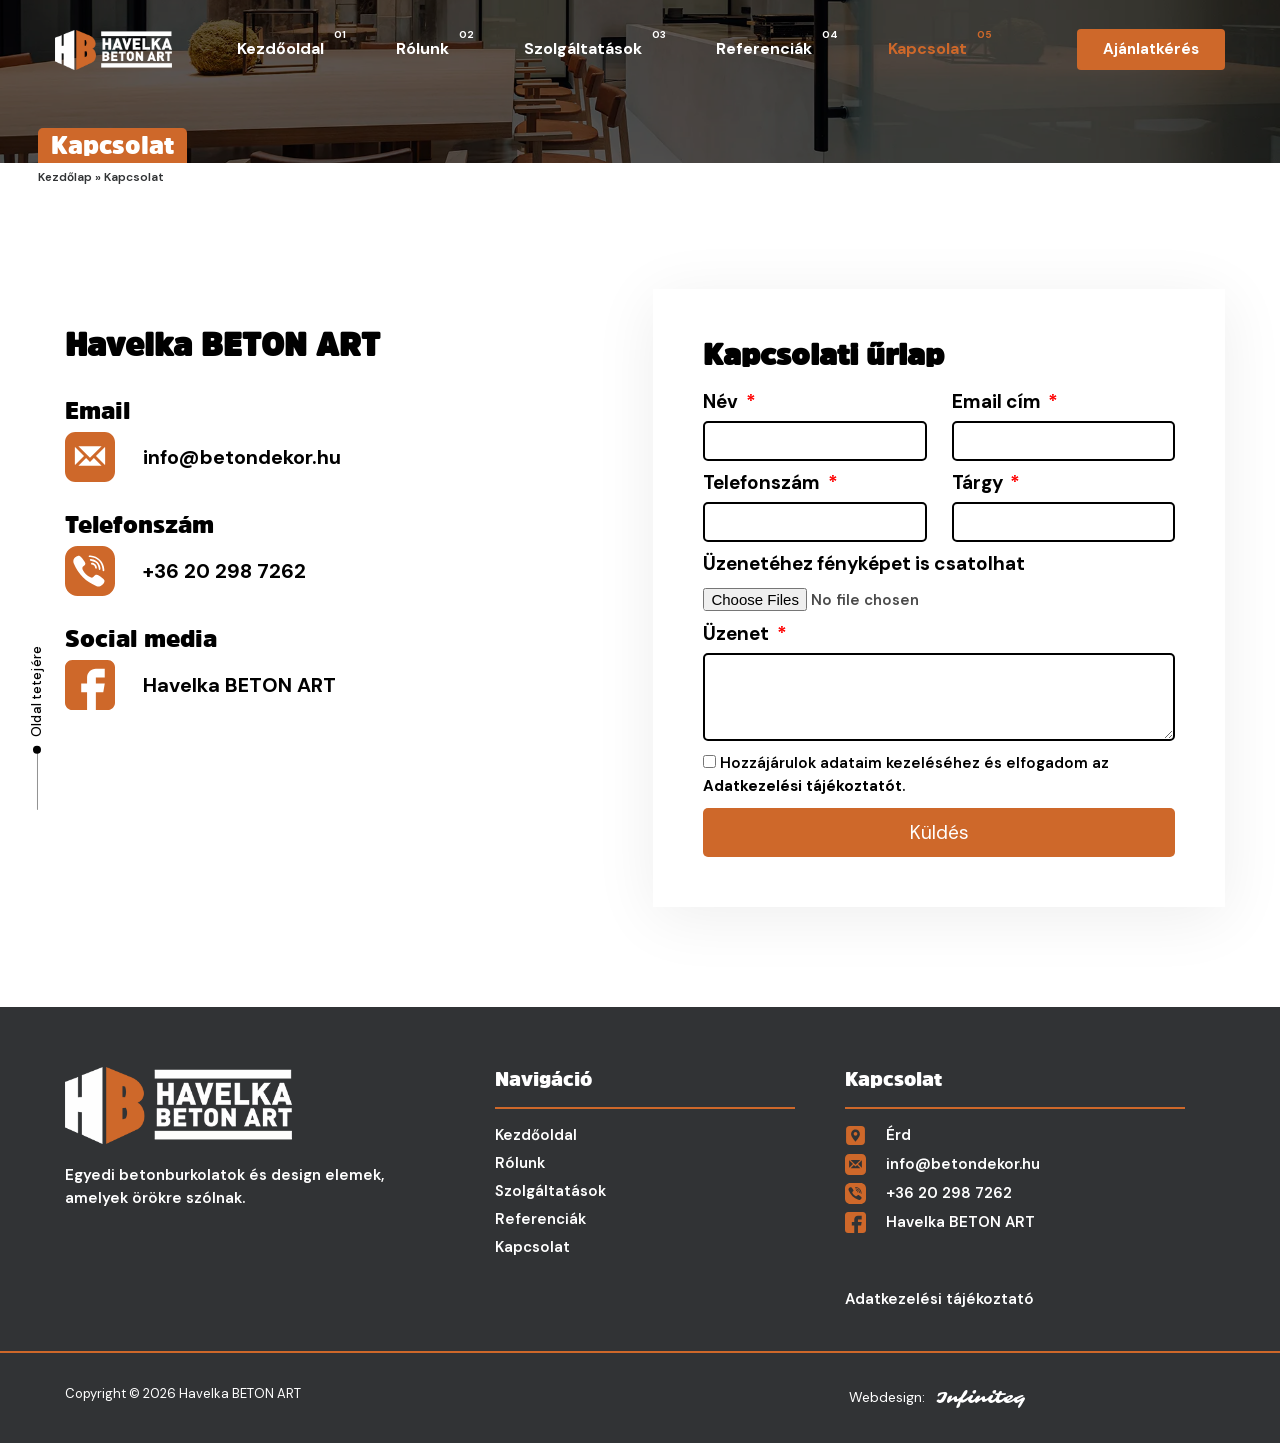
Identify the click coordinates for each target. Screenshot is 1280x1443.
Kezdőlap (65, 177)
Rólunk (435, 44)
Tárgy (979, 483)
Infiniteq (980, 1398)
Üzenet (738, 634)
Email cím (998, 402)
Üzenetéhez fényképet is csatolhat (864, 564)
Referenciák (777, 44)
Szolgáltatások (595, 44)
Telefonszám (763, 483)
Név (722, 402)
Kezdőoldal (291, 44)
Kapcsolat (940, 44)
